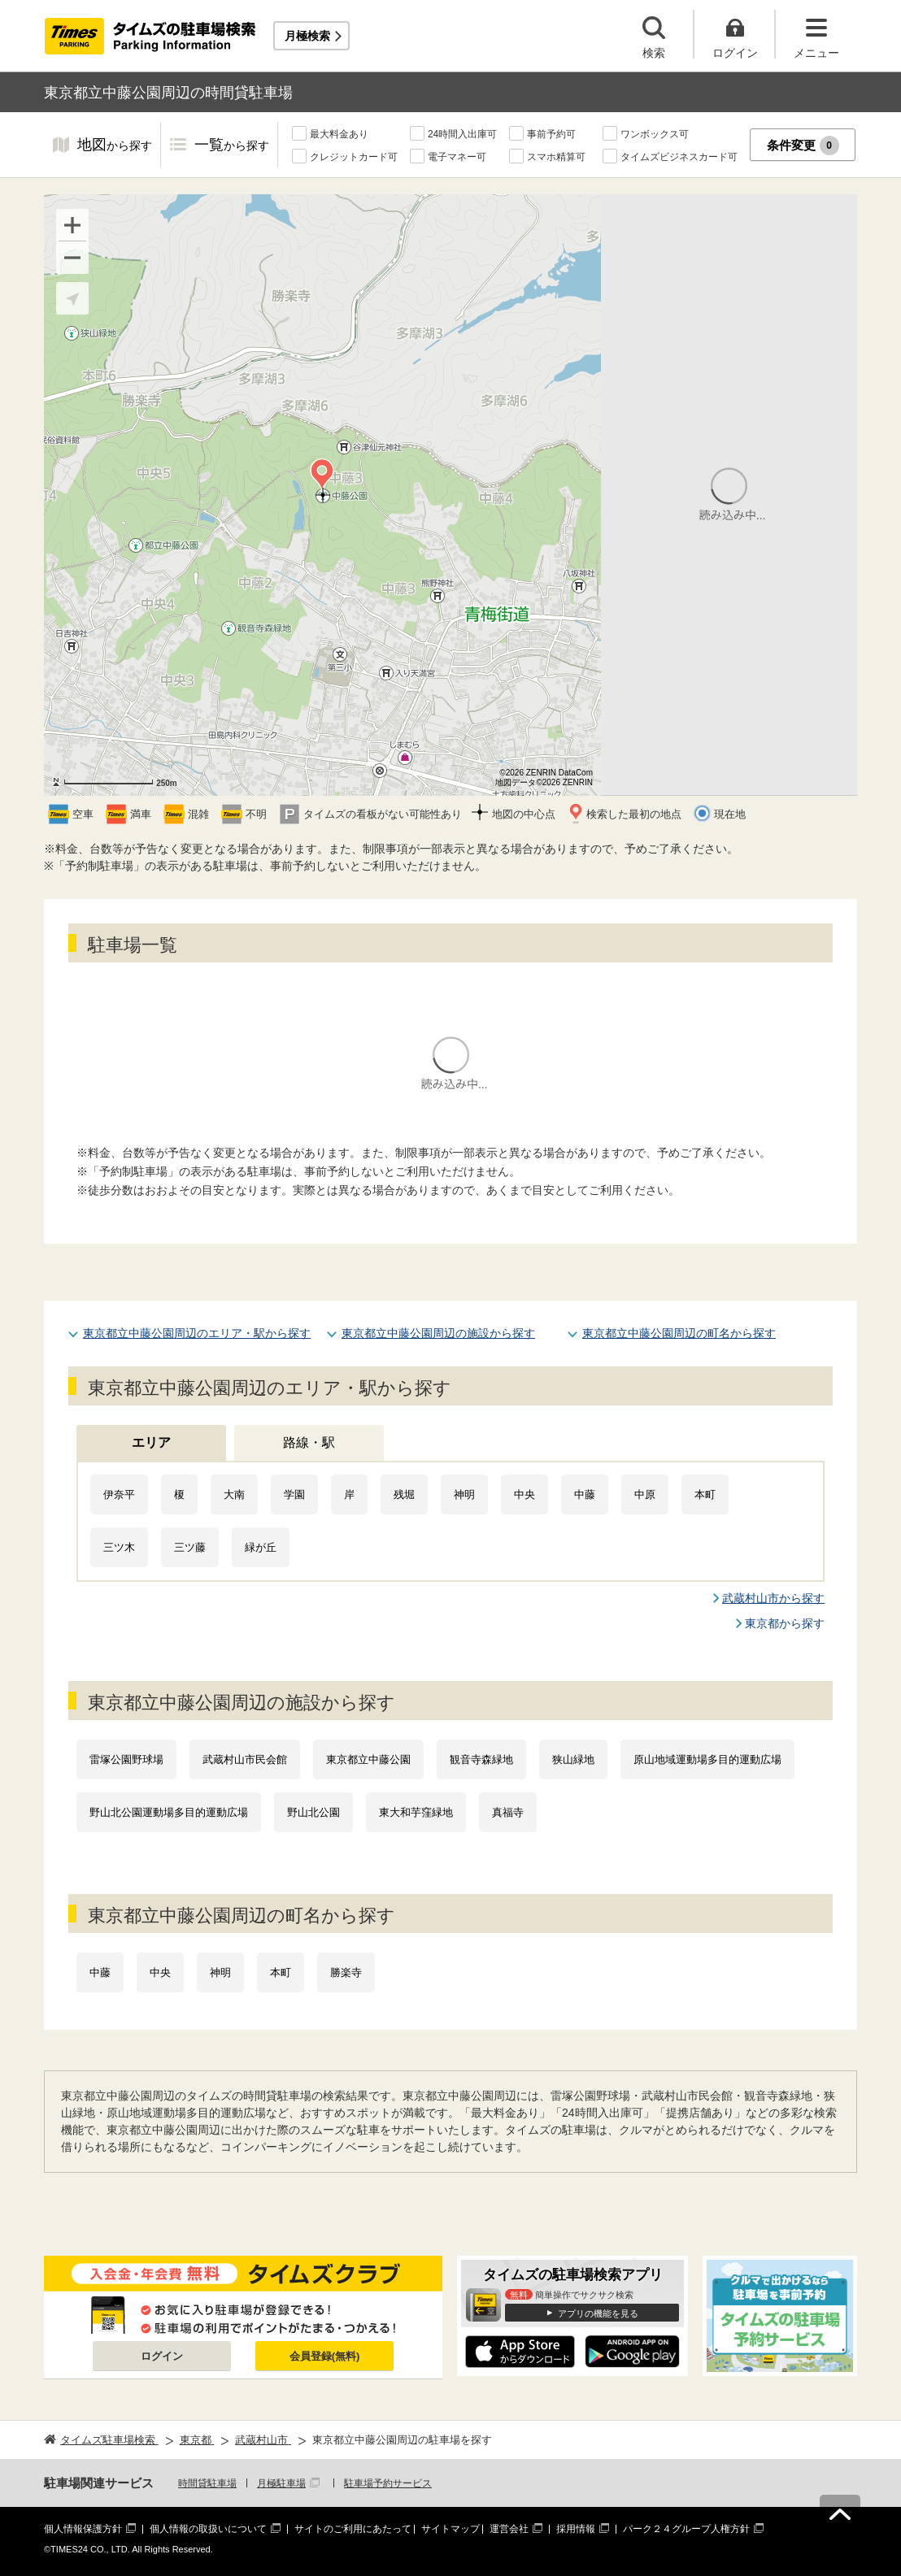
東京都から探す (785, 1623)
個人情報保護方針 (83, 2529)
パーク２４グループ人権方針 (686, 2529)
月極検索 (307, 35)
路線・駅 (309, 1442)
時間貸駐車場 (207, 2483)
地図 (114, 146)
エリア (151, 1442)
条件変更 (803, 145)
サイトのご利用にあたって (352, 2529)
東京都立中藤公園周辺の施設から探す (438, 1333)
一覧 (231, 146)
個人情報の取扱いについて (208, 2529)
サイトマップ (450, 2529)
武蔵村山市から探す (773, 1598)
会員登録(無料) (324, 2356)
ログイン (162, 2356)
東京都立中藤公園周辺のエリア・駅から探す (197, 1333)
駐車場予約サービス (388, 2483)
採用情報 (575, 2529)
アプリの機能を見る (598, 2313)
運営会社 (509, 2529)
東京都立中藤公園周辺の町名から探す (679, 1333)
